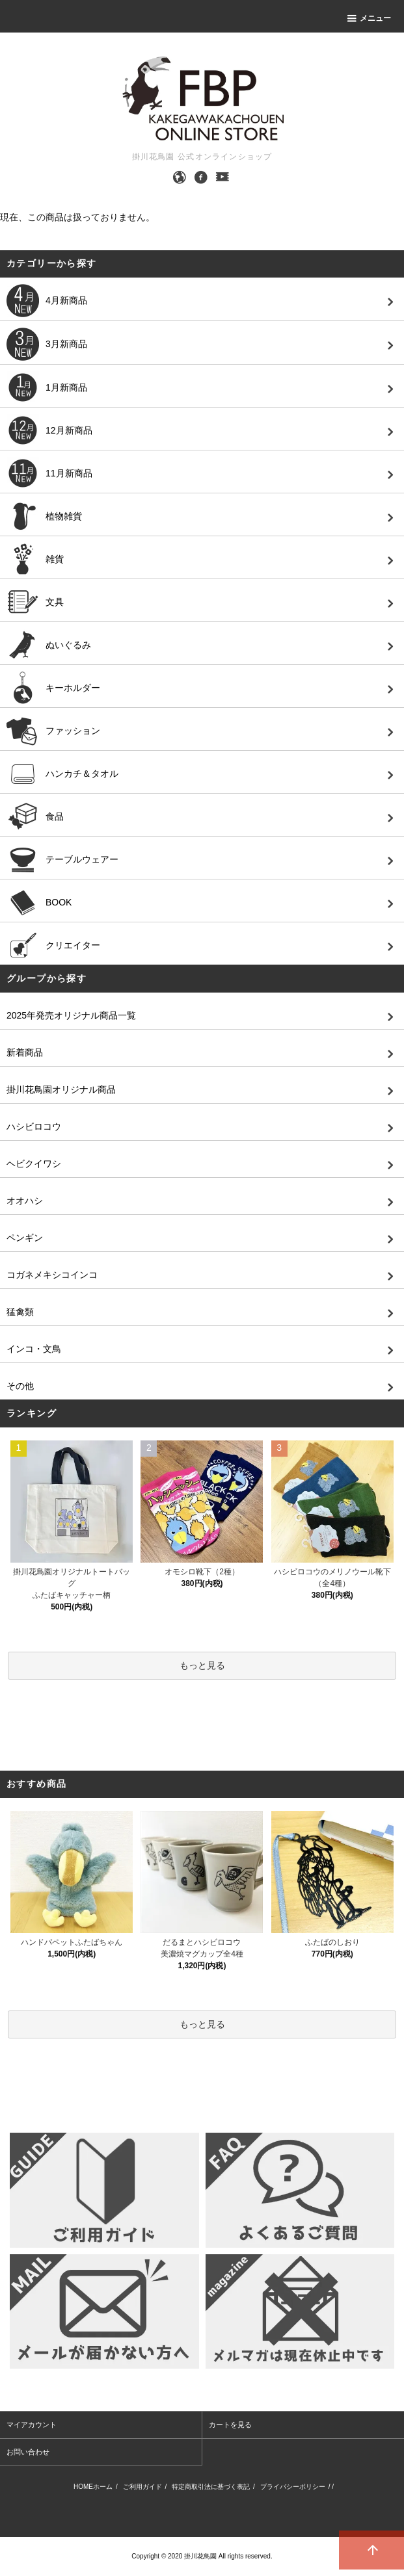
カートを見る (230, 2424)
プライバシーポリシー (292, 2486)
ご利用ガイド (142, 2486)
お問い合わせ (28, 2452)
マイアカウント (32, 2424)
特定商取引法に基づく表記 (211, 2486)
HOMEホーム (93, 2486)
